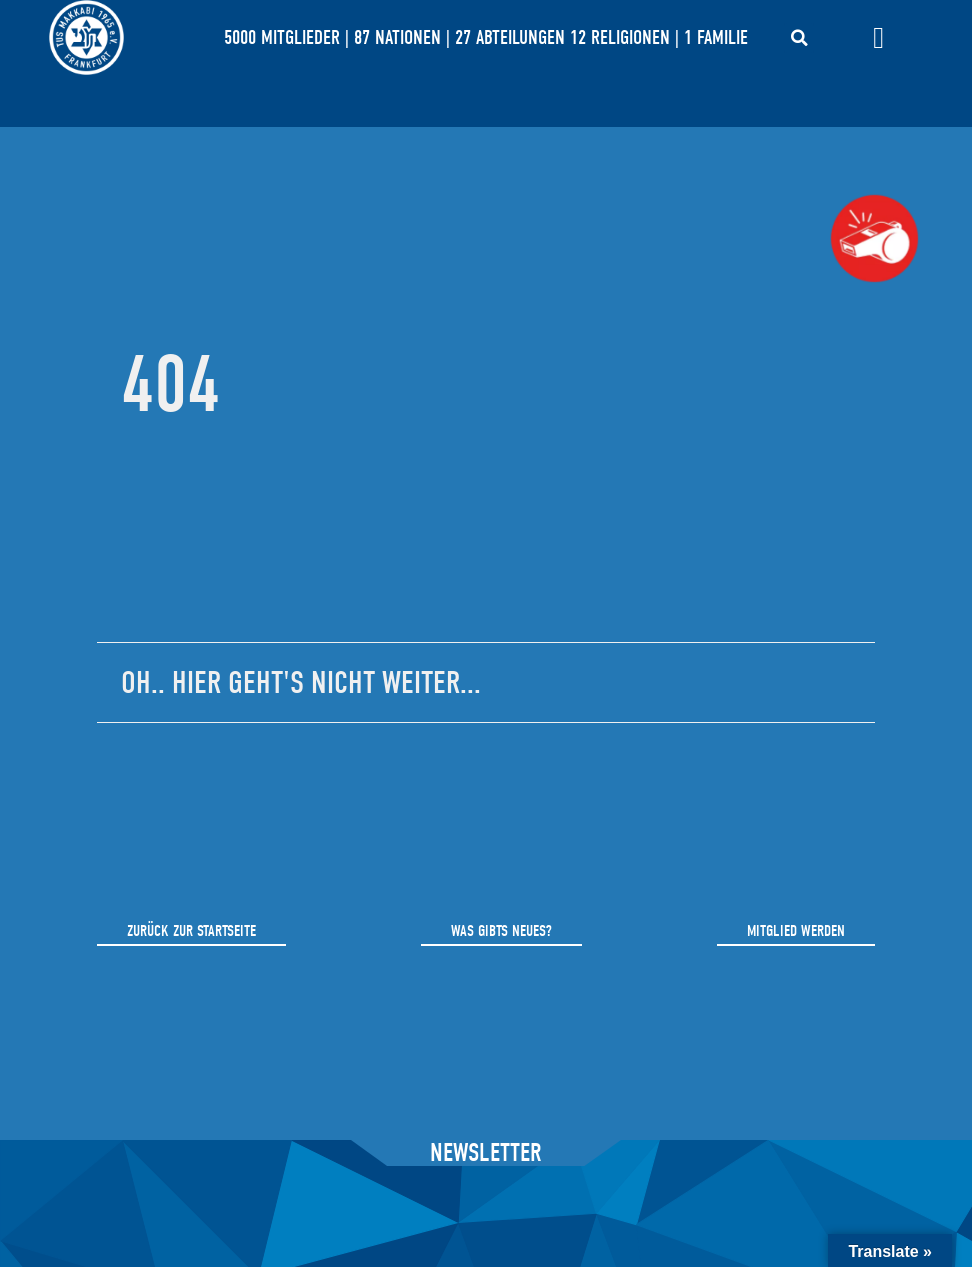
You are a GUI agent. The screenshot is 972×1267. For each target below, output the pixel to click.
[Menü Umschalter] (878, 38)
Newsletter (486, 1153)
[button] (799, 38)
